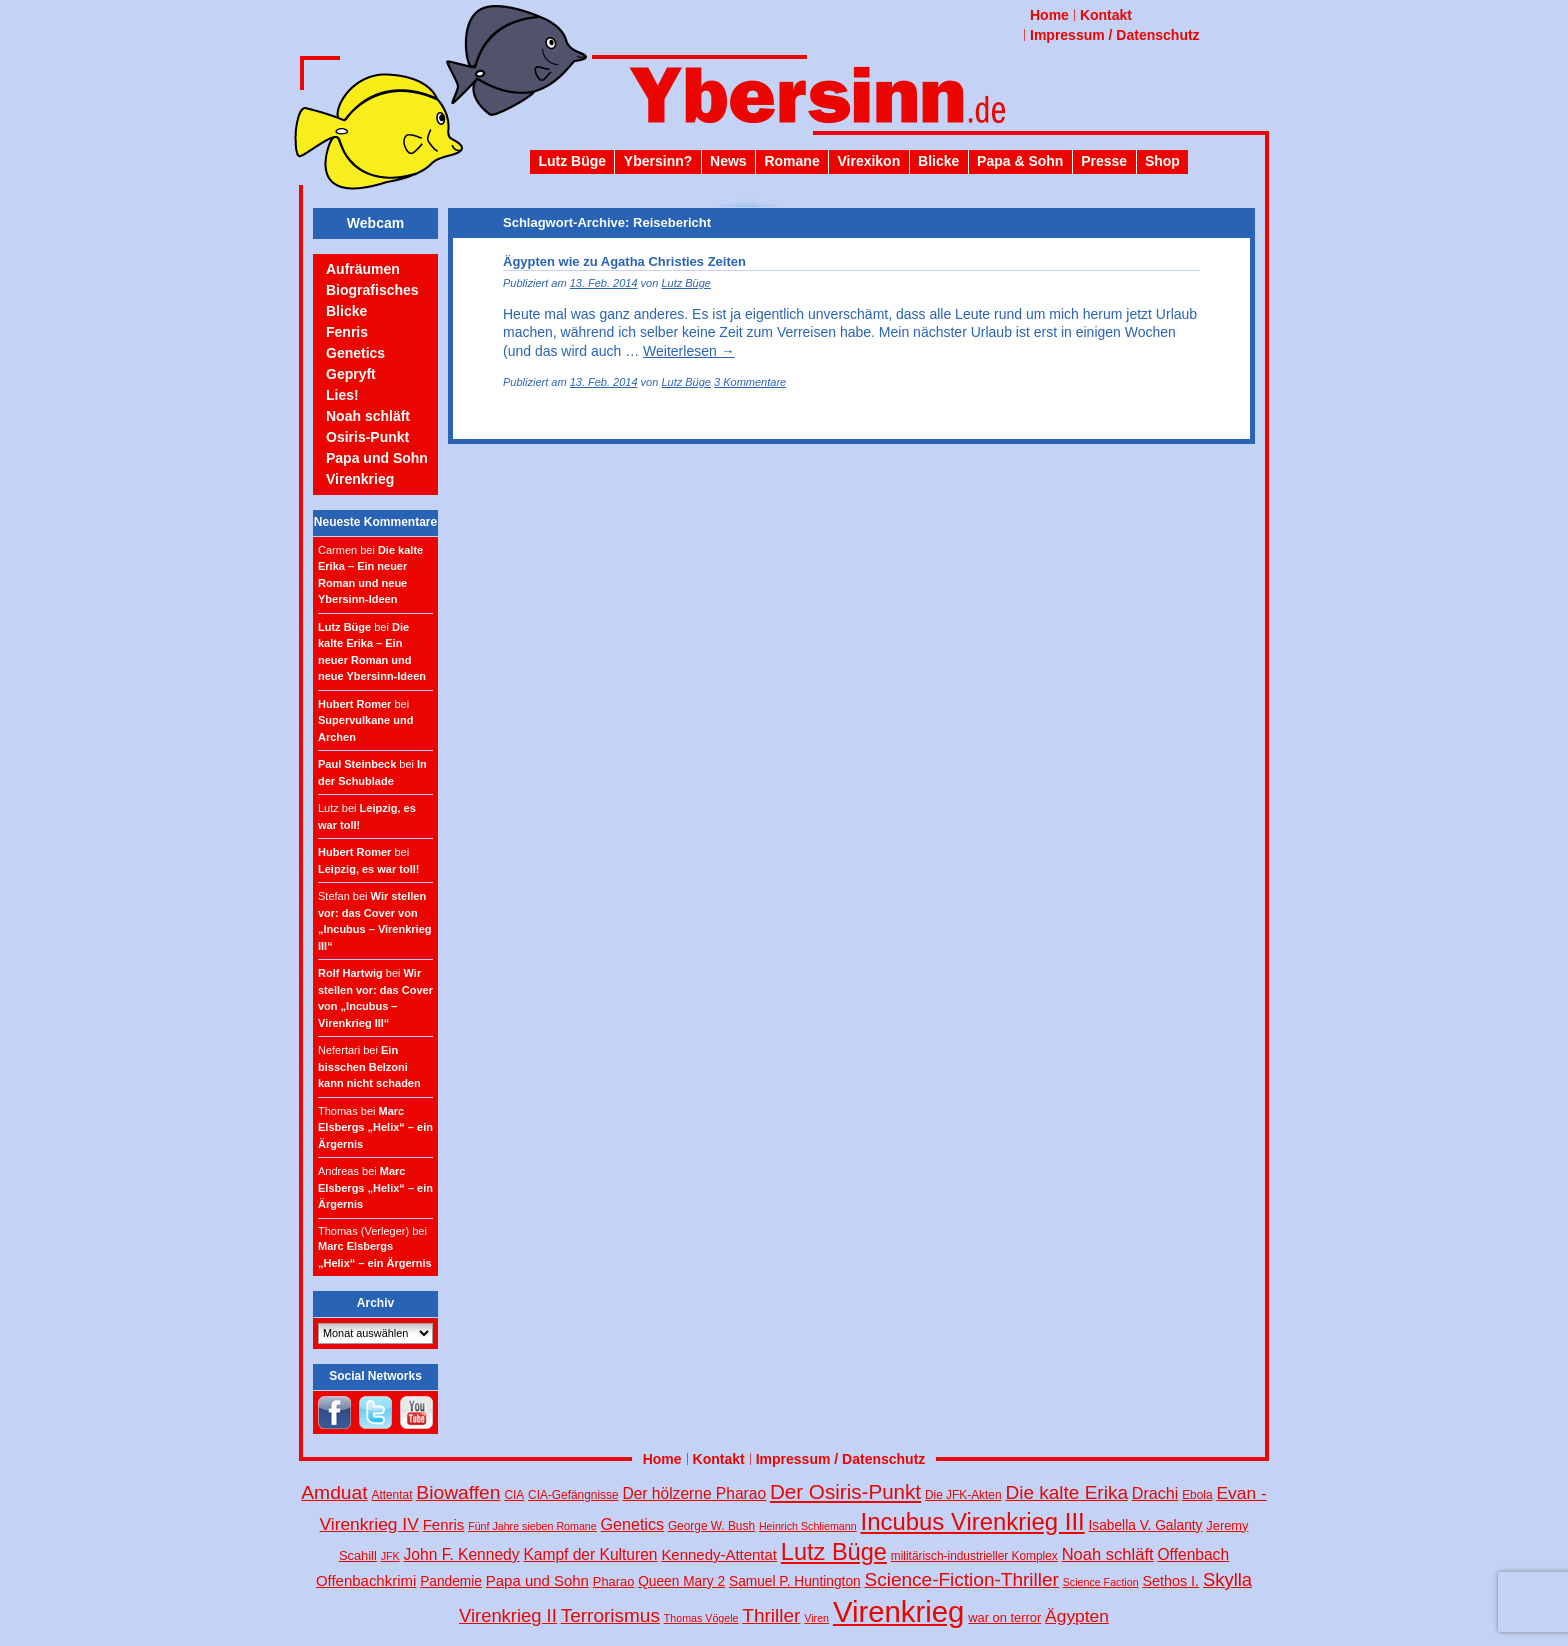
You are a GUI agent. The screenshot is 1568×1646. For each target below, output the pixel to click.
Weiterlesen (689, 351)
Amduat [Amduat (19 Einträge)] (334, 1492)
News (728, 161)
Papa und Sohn (377, 458)
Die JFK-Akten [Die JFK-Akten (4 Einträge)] (963, 1495)
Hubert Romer (354, 704)
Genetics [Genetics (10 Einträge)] (632, 1524)
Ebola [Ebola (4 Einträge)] (1197, 1495)
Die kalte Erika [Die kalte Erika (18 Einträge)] (1066, 1492)
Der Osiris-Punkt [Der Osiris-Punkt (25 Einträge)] (845, 1491)
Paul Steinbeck (357, 764)
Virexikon (868, 161)
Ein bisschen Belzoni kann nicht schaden (369, 1066)
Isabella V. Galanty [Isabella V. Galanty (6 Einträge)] (1146, 1525)
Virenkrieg (360, 479)
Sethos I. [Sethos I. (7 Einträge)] (1170, 1581)
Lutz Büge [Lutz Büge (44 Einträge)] (834, 1552)
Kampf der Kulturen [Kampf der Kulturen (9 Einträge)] (590, 1554)
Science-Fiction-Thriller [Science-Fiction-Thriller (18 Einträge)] (962, 1579)
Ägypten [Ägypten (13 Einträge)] (1077, 1616)
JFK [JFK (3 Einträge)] (390, 1556)
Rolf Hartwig (350, 973)
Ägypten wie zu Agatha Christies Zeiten (624, 261)
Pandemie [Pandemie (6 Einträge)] (451, 1581)
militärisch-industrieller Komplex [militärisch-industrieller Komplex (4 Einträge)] (974, 1556)
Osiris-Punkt (367, 437)
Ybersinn (784, 103)
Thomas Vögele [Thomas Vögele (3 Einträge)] (701, 1618)
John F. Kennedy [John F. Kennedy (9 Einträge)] (462, 1554)
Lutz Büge (572, 161)
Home (1049, 15)
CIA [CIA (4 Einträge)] (514, 1495)
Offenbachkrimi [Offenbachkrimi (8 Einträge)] (366, 1580)
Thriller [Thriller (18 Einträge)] (771, 1615)
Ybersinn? (658, 161)
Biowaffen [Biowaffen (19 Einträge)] (458, 1492)
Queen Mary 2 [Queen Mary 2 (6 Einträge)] (681, 1581)
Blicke (938, 161)
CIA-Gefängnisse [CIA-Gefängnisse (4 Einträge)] (573, 1495)
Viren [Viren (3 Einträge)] (816, 1618)
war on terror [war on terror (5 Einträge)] (1004, 1617)
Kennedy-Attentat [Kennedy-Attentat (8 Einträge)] (719, 1554)
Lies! (342, 395)
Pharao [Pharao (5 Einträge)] (613, 1581)
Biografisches (372, 290)
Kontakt (1106, 15)
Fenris (347, 332)
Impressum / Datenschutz (1115, 35)
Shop (1162, 161)
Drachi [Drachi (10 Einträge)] (1155, 1493)
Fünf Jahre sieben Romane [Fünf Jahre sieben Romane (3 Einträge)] (532, 1526)
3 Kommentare (750, 382)
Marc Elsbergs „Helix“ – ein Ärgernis (375, 1127)
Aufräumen (363, 269)
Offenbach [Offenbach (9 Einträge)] (1194, 1554)
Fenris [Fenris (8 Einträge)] (444, 1524)
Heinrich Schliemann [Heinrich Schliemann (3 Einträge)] (808, 1526)
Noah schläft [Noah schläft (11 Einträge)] (1108, 1554)
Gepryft (351, 374)
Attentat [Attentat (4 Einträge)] (392, 1495)
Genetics (355, 353)
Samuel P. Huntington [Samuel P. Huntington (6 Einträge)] (795, 1581)
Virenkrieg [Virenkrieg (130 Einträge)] (899, 1611)
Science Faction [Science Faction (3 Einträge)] (1101, 1582)
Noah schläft (368, 416)
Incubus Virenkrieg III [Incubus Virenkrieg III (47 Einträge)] (973, 1521)
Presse (1104, 161)
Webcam (375, 223)
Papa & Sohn (1020, 161)
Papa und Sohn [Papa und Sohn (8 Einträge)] (537, 1580)
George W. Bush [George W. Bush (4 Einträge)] (711, 1526)
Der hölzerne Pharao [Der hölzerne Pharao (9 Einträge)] (694, 1493)
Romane (791, 161)
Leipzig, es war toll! (368, 869)
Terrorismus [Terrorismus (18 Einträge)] (610, 1615)
